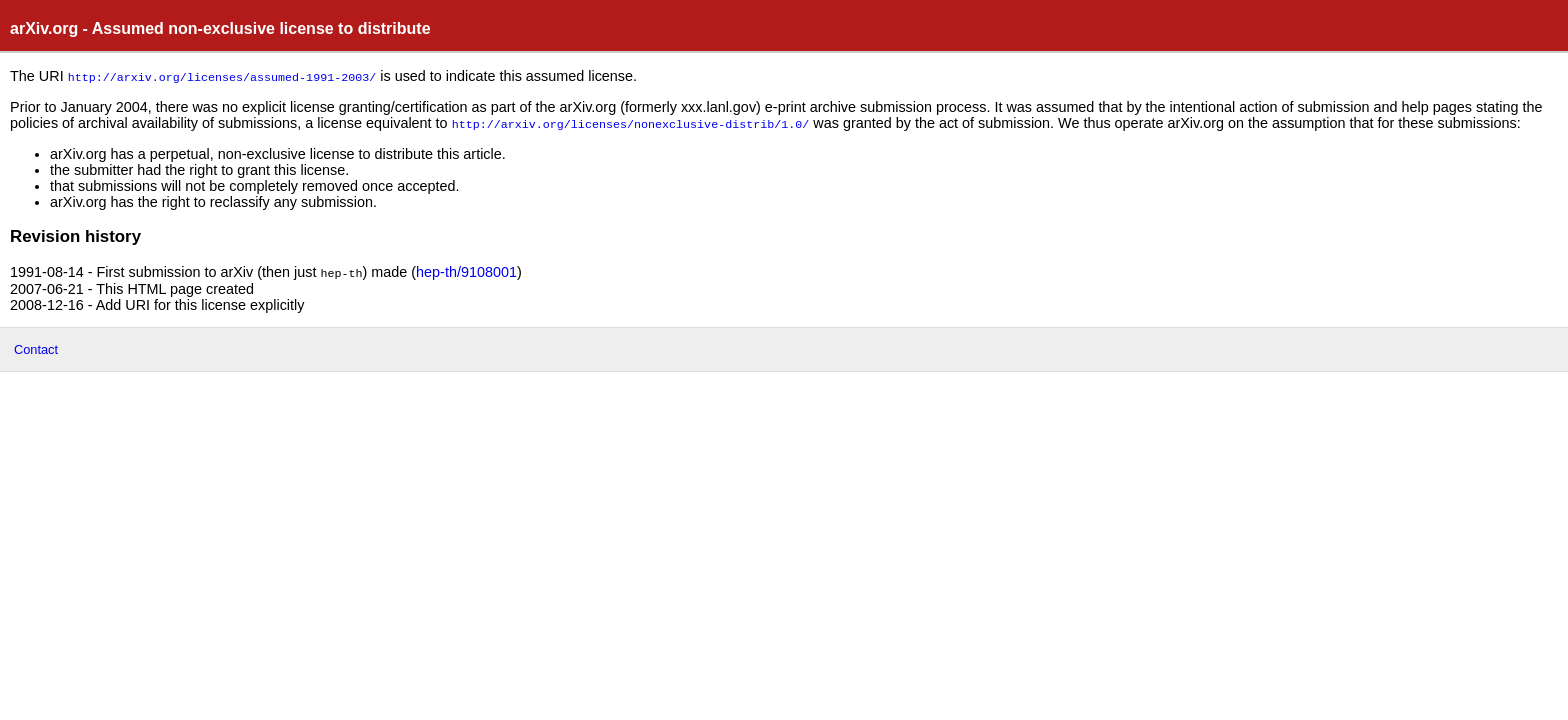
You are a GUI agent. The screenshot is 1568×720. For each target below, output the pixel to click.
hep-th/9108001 (466, 270)
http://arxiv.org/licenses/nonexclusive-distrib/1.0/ (631, 122)
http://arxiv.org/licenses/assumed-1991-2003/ (222, 76)
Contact (36, 346)
